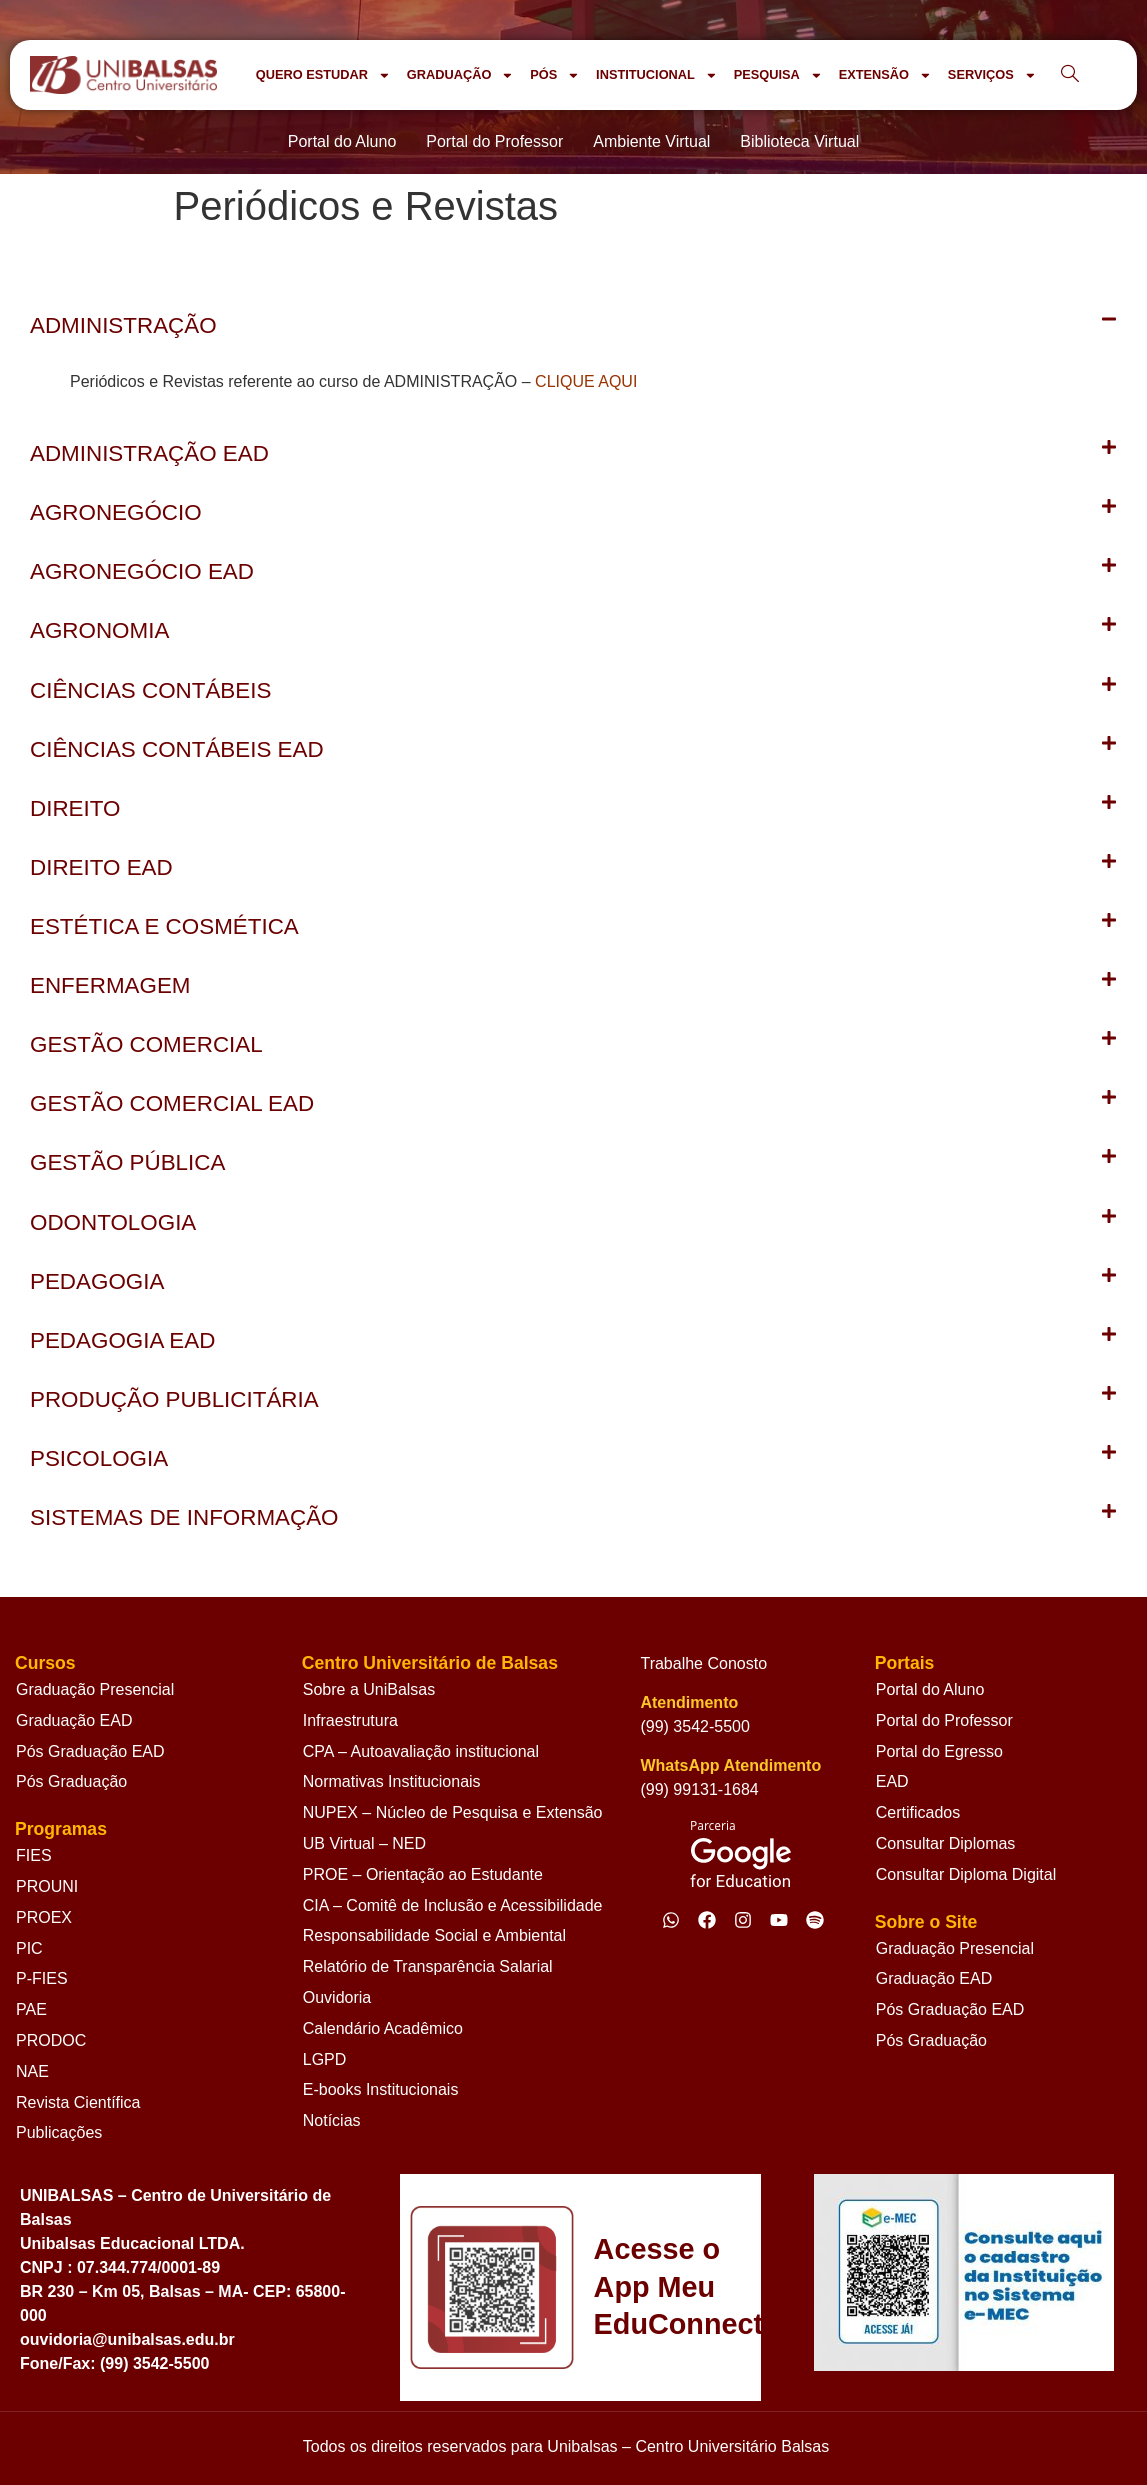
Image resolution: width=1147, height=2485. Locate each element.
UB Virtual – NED (364, 1843)
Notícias (332, 2120)
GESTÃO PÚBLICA (127, 1162)
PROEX (44, 1917)
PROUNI (47, 1886)
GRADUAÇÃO (460, 75)
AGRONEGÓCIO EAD (142, 571)
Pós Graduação (71, 1781)
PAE (31, 2009)
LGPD (325, 2059)
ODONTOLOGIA (113, 1222)
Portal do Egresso (939, 1751)
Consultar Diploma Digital (966, 1874)
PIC (29, 1948)
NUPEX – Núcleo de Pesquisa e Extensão (453, 1812)
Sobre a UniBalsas (369, 1689)
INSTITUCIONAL (657, 75)
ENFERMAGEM (110, 985)
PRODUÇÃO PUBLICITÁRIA (174, 1399)
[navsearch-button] (1070, 75)
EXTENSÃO (885, 75)
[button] (573, 325)
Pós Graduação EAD (90, 1751)
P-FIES (42, 1978)
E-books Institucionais (381, 2089)
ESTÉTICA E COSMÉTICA (164, 926)
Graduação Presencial (95, 1689)
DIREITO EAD (101, 867)
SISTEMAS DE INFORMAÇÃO (184, 1517)
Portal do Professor (944, 1720)
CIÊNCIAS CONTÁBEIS (150, 690)
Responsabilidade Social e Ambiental (434, 1935)
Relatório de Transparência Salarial (428, 1966)
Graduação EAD (74, 1720)
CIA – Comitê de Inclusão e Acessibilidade (453, 1905)
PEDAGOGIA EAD (122, 1340)
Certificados (918, 1812)
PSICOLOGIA (99, 1458)
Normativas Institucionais (392, 1781)
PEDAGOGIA (97, 1281)
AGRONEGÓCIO (116, 512)
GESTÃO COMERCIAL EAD (172, 1103)
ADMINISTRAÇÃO (123, 325)
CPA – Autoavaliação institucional (421, 1751)
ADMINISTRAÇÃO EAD (149, 453)
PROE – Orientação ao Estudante (423, 1874)
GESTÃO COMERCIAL (146, 1044)
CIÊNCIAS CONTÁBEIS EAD (177, 749)
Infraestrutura (350, 1720)
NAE (32, 2071)
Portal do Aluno (930, 1689)
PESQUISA (778, 75)
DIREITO (75, 808)
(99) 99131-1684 (699, 1789)
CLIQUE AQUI (586, 381)
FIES (34, 1855)
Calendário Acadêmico (383, 2028)
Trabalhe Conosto (703, 1663)
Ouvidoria (337, 1997)
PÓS (555, 75)
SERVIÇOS (992, 75)
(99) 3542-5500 (694, 1726)
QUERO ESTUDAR (323, 75)
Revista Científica (78, 2102)
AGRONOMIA (99, 630)
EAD (892, 1781)
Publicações (59, 2132)
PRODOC (51, 2040)
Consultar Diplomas (946, 1843)
